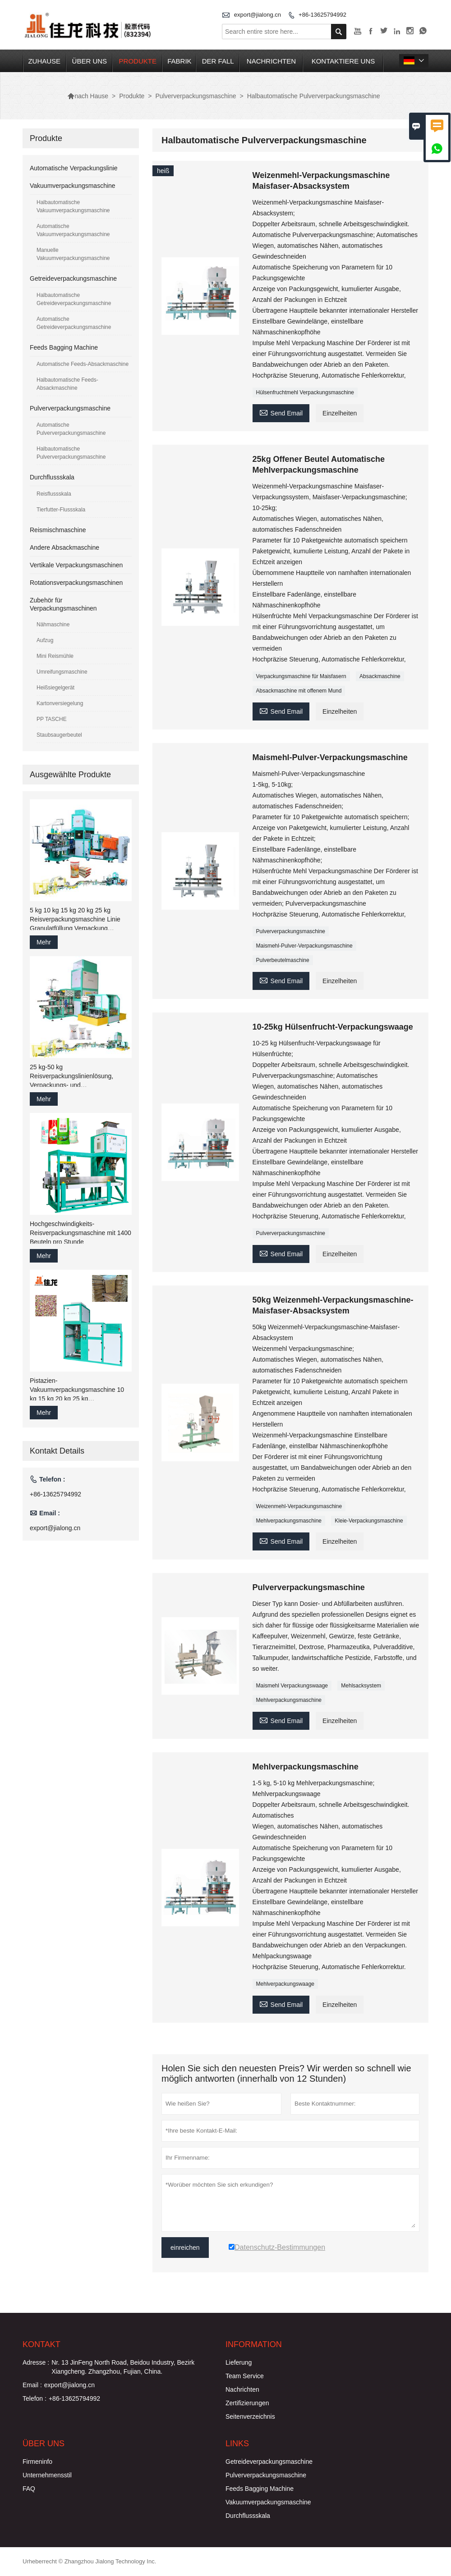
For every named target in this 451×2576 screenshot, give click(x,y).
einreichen (185, 2247)
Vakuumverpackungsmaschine (72, 185)
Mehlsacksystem (361, 1685)
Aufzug (45, 640)
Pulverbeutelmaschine (282, 960)
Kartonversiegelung (60, 703)
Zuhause (44, 61)
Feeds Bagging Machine (64, 347)
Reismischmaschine (58, 529)
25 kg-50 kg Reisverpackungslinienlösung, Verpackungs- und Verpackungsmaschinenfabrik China (80, 1076)
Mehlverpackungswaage (285, 1984)
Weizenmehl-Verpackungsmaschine (299, 1506)
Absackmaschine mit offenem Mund (299, 691)
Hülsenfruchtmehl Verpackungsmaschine (305, 392)
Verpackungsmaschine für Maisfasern (301, 676)
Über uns (89, 61)
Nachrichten (271, 61)
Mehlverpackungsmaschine (289, 1521)
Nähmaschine (53, 624)
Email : (32, 2385)
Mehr (44, 942)
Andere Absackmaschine (64, 547)
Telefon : (34, 2398)
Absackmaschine (379, 676)
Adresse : (36, 2362)
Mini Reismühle (55, 656)
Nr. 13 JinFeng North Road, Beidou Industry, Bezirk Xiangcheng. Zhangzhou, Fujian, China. (122, 2367)
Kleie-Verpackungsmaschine (369, 1521)
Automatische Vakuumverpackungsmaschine (73, 230)
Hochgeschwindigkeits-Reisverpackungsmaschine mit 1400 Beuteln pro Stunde (80, 1232)
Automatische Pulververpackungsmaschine (71, 429)
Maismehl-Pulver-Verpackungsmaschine (304, 946)
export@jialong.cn (257, 14)
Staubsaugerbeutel (59, 735)
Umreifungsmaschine (62, 672)
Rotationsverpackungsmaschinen (76, 582)
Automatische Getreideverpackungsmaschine (74, 323)
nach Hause (87, 96)
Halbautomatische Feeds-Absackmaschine (67, 384)
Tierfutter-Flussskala (61, 509)
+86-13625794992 (322, 14)
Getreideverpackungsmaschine (73, 278)
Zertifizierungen (247, 2403)
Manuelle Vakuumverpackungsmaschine (73, 254)
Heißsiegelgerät (55, 687)
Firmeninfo (37, 2461)
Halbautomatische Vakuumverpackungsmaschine (73, 206)
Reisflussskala (54, 494)
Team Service (245, 2376)
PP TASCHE (52, 719)
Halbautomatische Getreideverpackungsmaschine (74, 299)
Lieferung (239, 2362)
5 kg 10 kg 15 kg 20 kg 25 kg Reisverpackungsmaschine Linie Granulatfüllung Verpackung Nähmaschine (75, 920)
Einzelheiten (339, 413)
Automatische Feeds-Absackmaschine (83, 364)
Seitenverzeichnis (250, 2416)
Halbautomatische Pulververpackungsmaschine (71, 453)
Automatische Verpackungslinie (74, 168)
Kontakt (41, 2344)
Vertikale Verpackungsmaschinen (76, 565)
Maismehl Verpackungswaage (292, 1685)
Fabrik (179, 61)
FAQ (29, 2488)
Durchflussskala (52, 477)
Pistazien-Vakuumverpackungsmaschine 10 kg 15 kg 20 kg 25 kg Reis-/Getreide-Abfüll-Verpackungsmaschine (77, 1390)
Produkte (137, 61)
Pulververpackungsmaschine (196, 96)
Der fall (218, 61)
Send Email (281, 412)
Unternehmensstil (47, 2475)
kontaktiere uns (343, 61)
